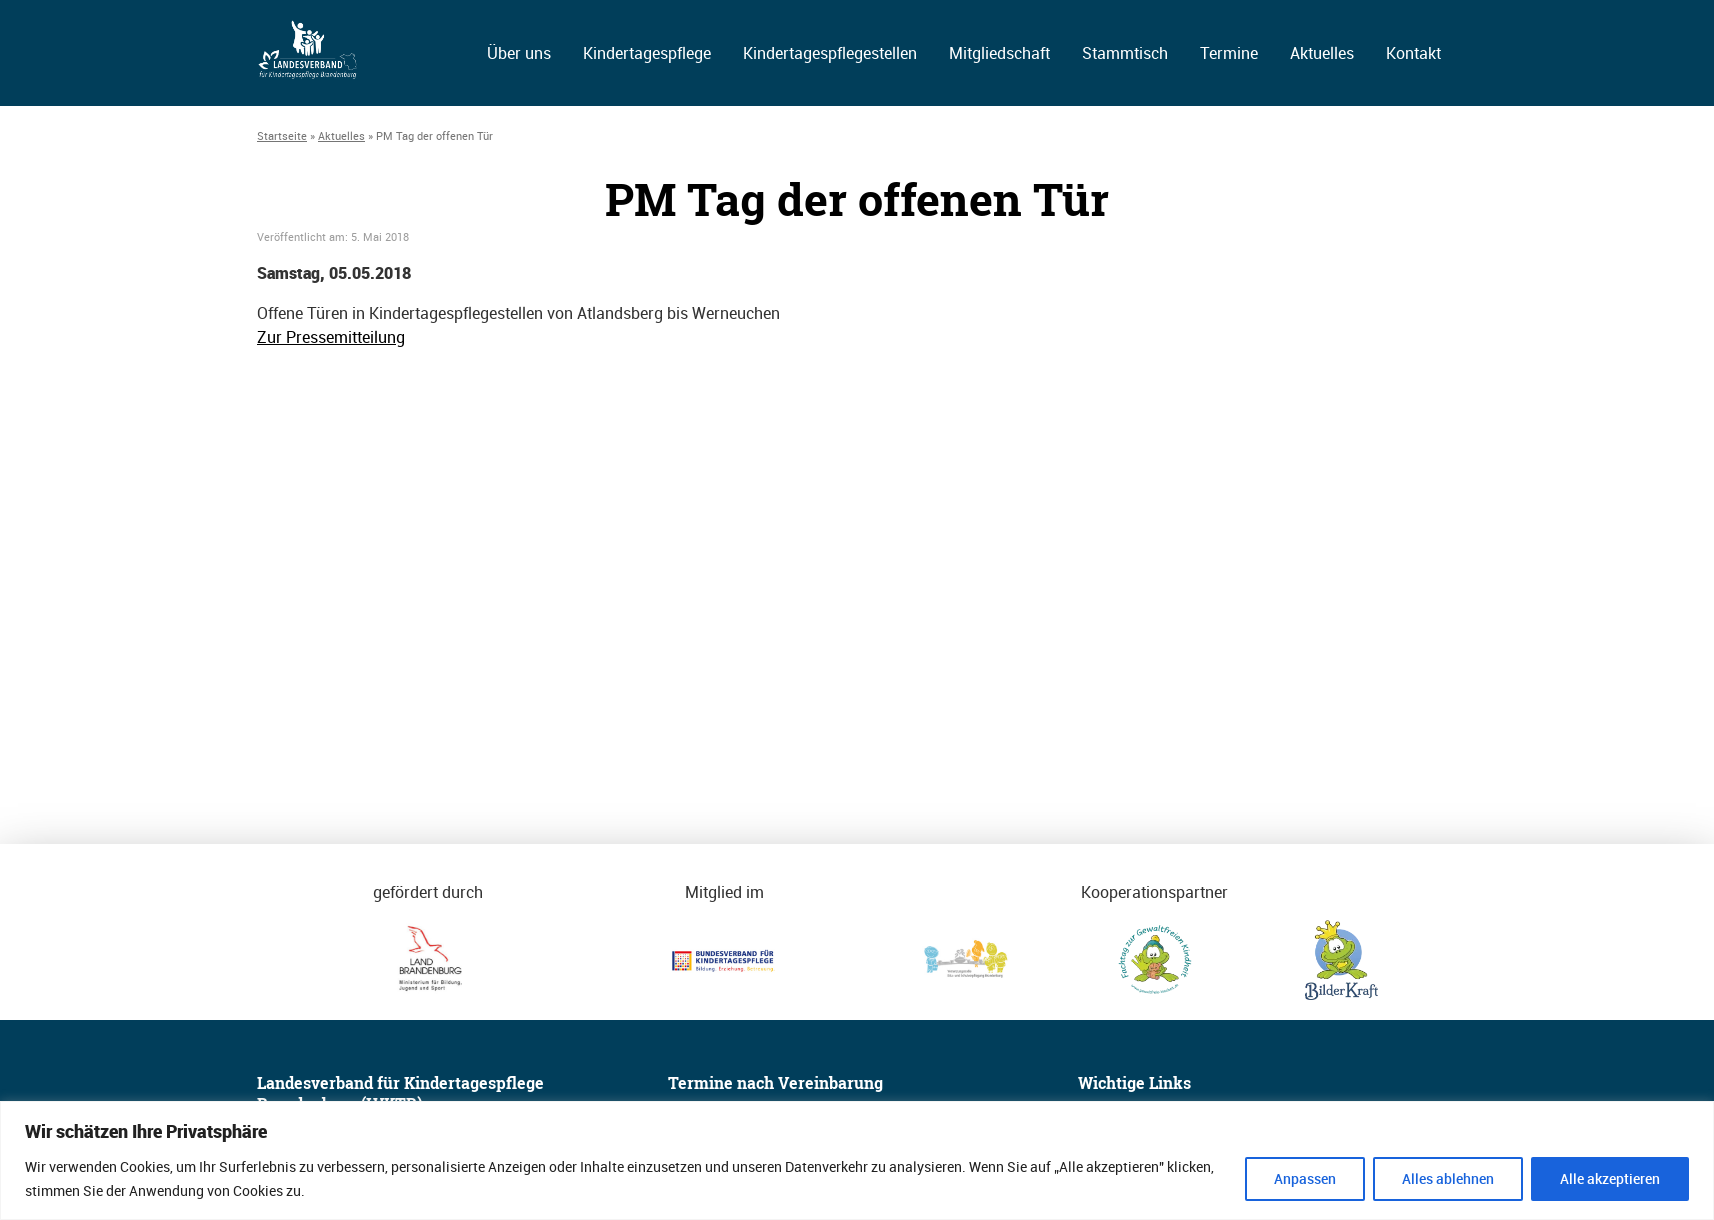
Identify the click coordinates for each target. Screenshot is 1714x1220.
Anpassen (1305, 1178)
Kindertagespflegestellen (830, 53)
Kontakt (1413, 53)
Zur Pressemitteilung (331, 337)
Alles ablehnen (1448, 1178)
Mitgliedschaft (999, 53)
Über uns (519, 53)
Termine (1229, 53)
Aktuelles (1322, 53)
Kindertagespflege (647, 53)
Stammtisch (1125, 53)
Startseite (282, 135)
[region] (857, 1160)
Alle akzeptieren (1610, 1178)
